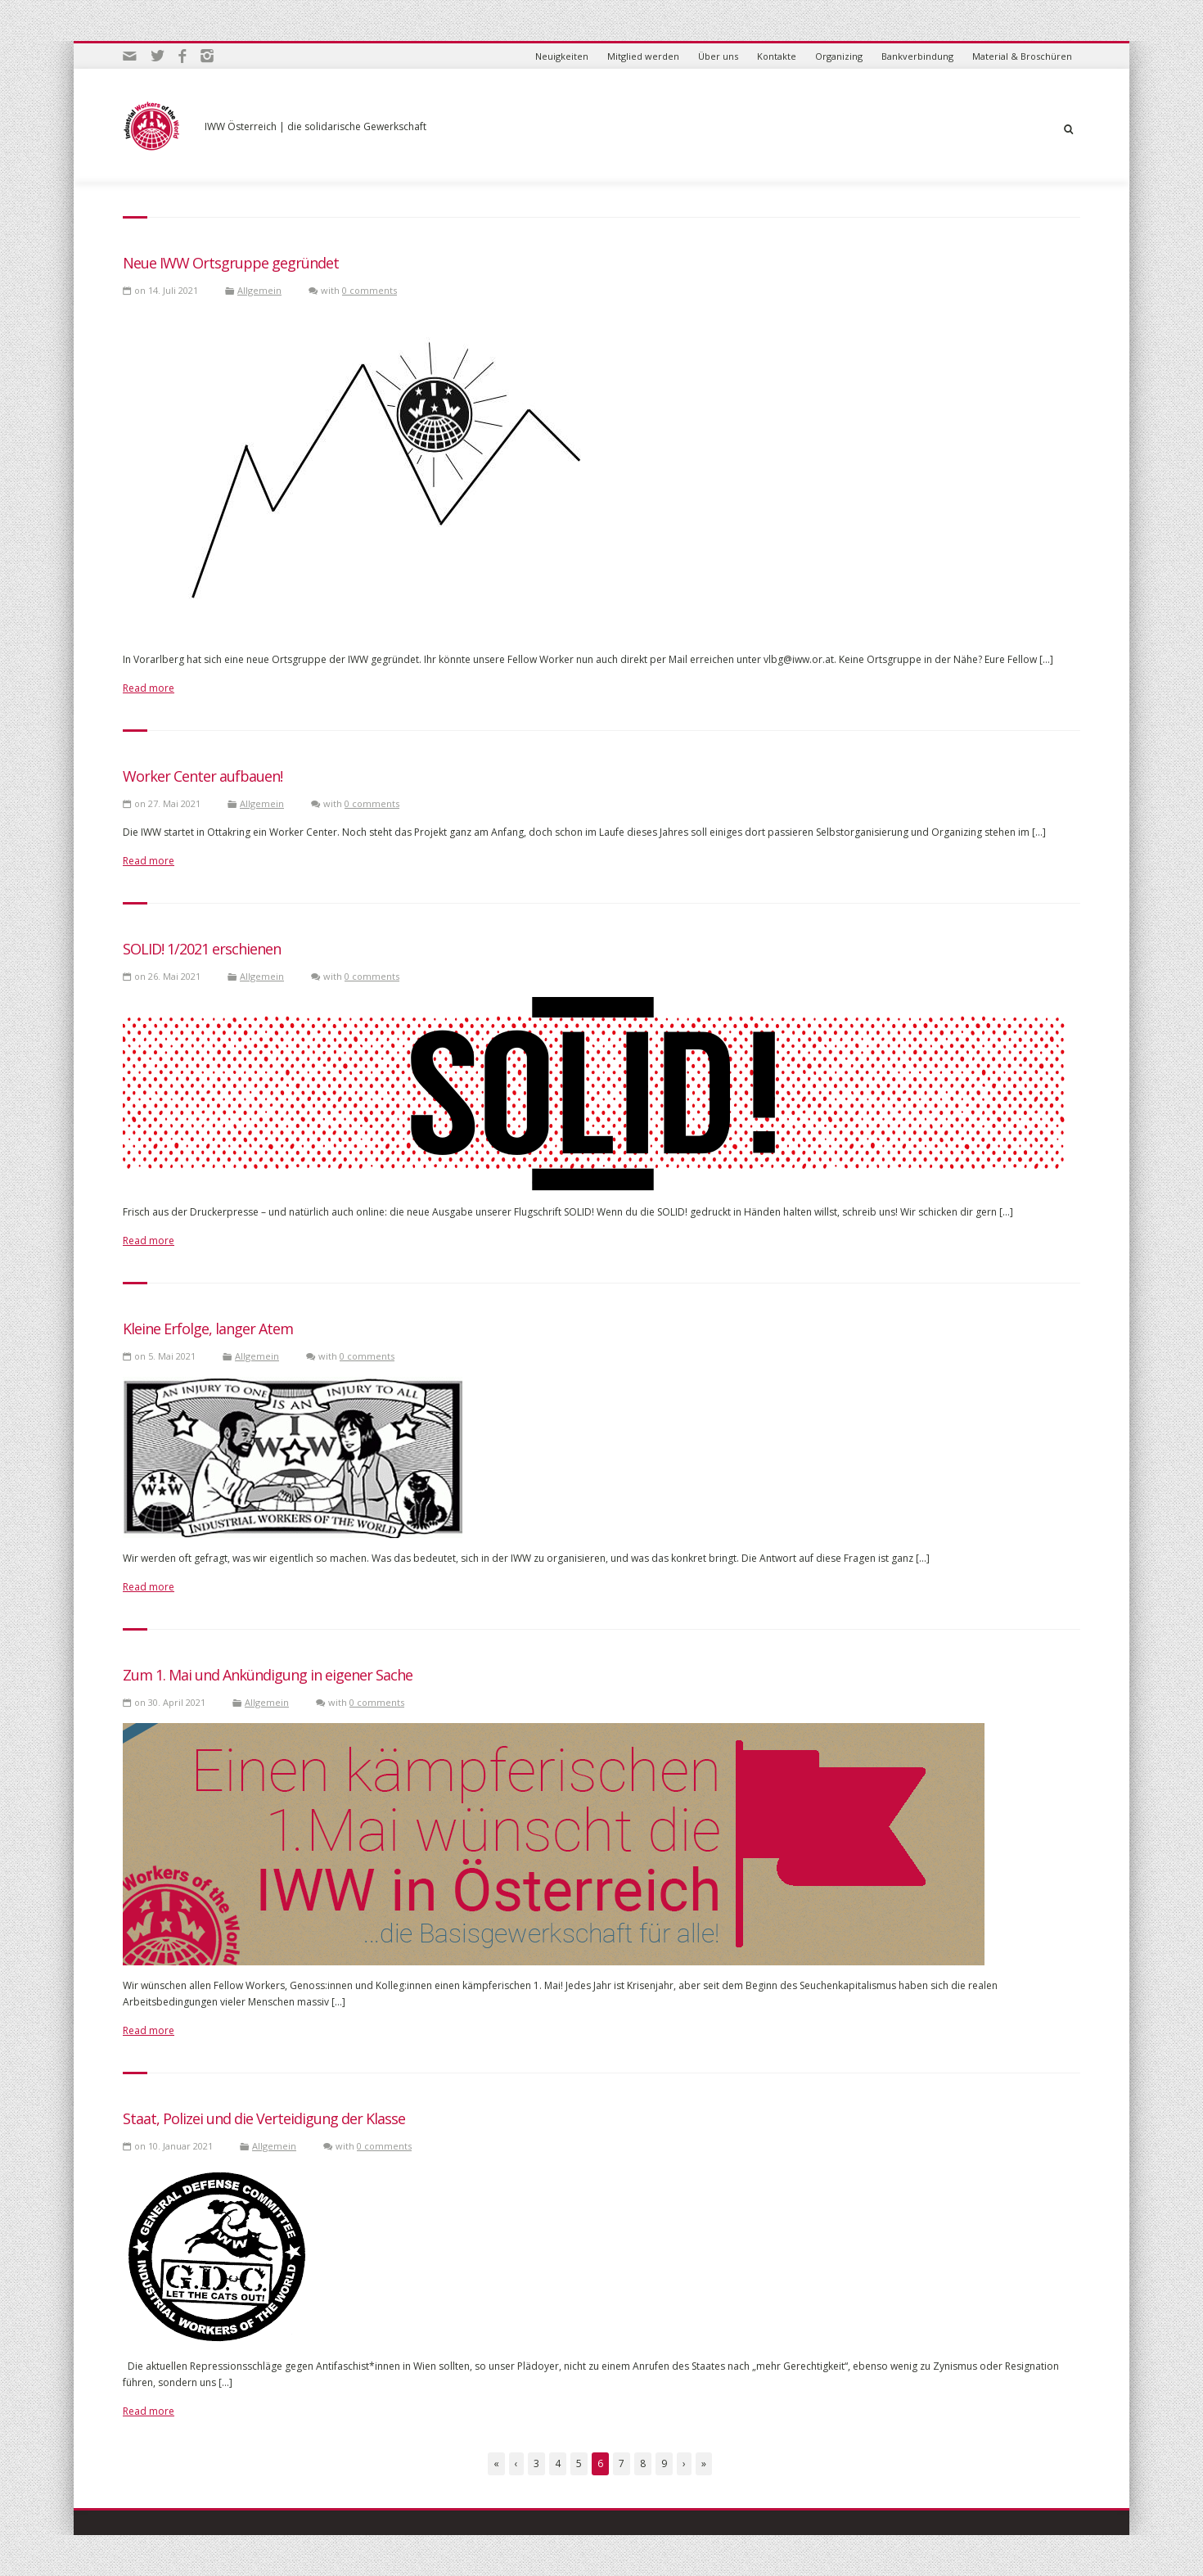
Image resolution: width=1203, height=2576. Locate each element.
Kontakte (776, 56)
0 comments (369, 290)
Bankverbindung (917, 56)
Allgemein (259, 290)
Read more (148, 688)
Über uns (718, 56)
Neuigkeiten (561, 56)
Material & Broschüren (1022, 56)
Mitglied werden (643, 56)
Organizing (839, 56)
